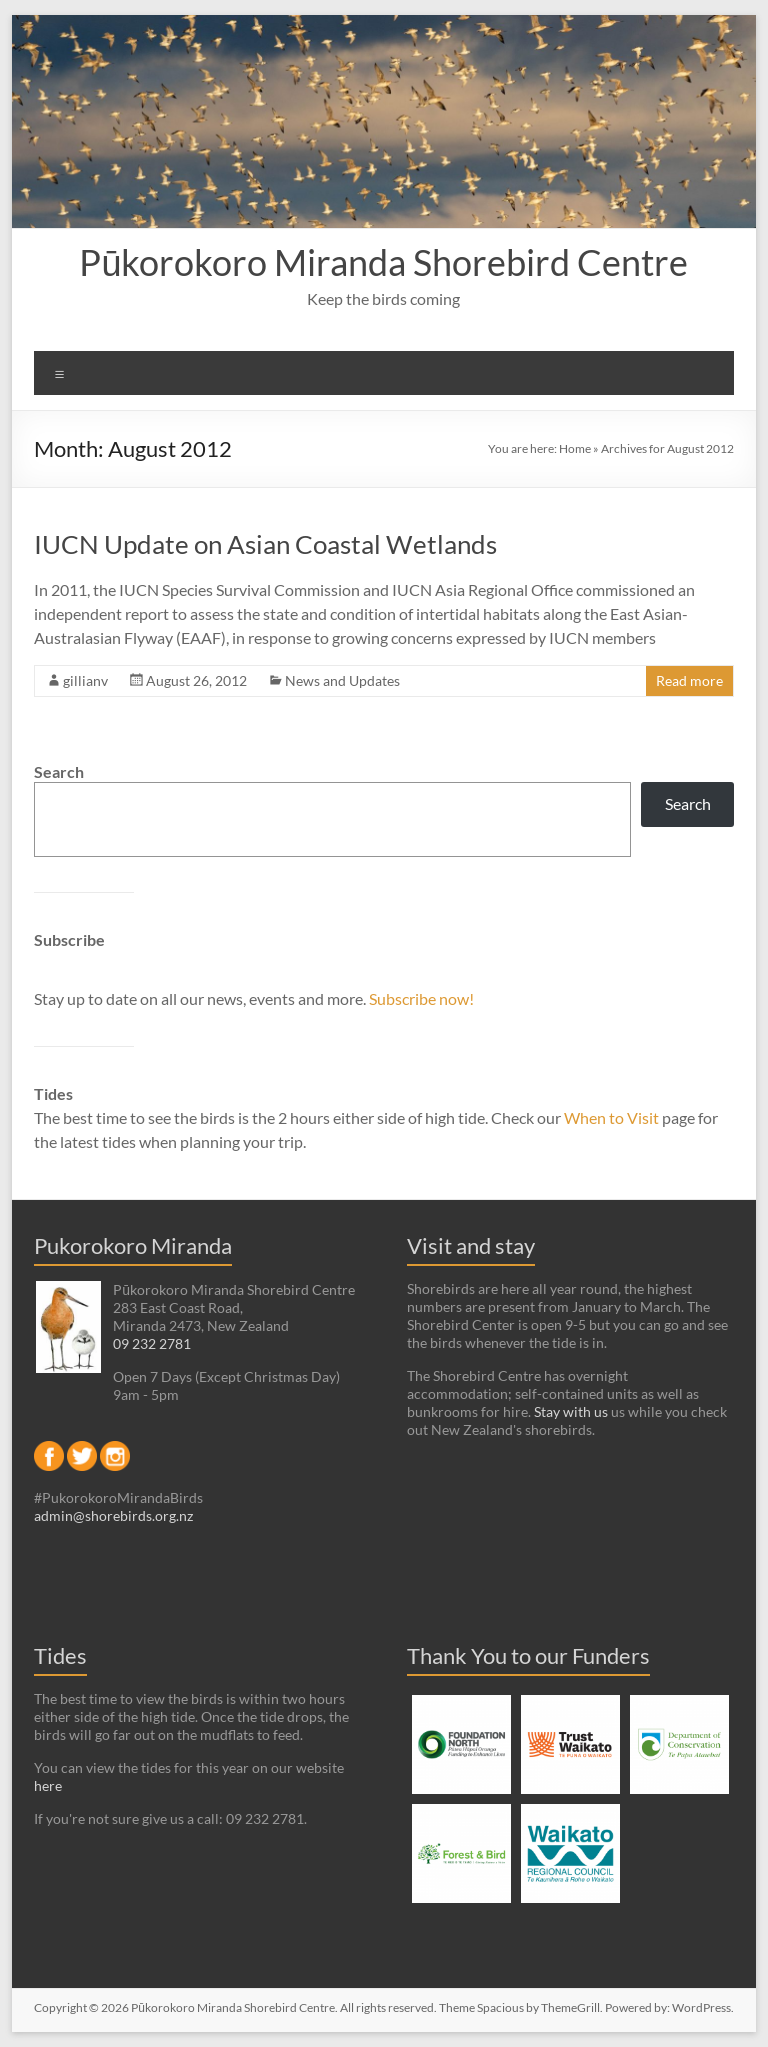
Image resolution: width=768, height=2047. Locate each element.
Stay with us (571, 1411)
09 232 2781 (152, 1343)
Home (575, 448)
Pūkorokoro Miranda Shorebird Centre (383, 262)
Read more (689, 680)
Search (59, 771)
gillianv (85, 680)
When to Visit (613, 1117)
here (48, 1785)
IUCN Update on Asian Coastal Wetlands (265, 544)
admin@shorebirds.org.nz (113, 1515)
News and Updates (342, 680)
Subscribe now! (421, 998)
